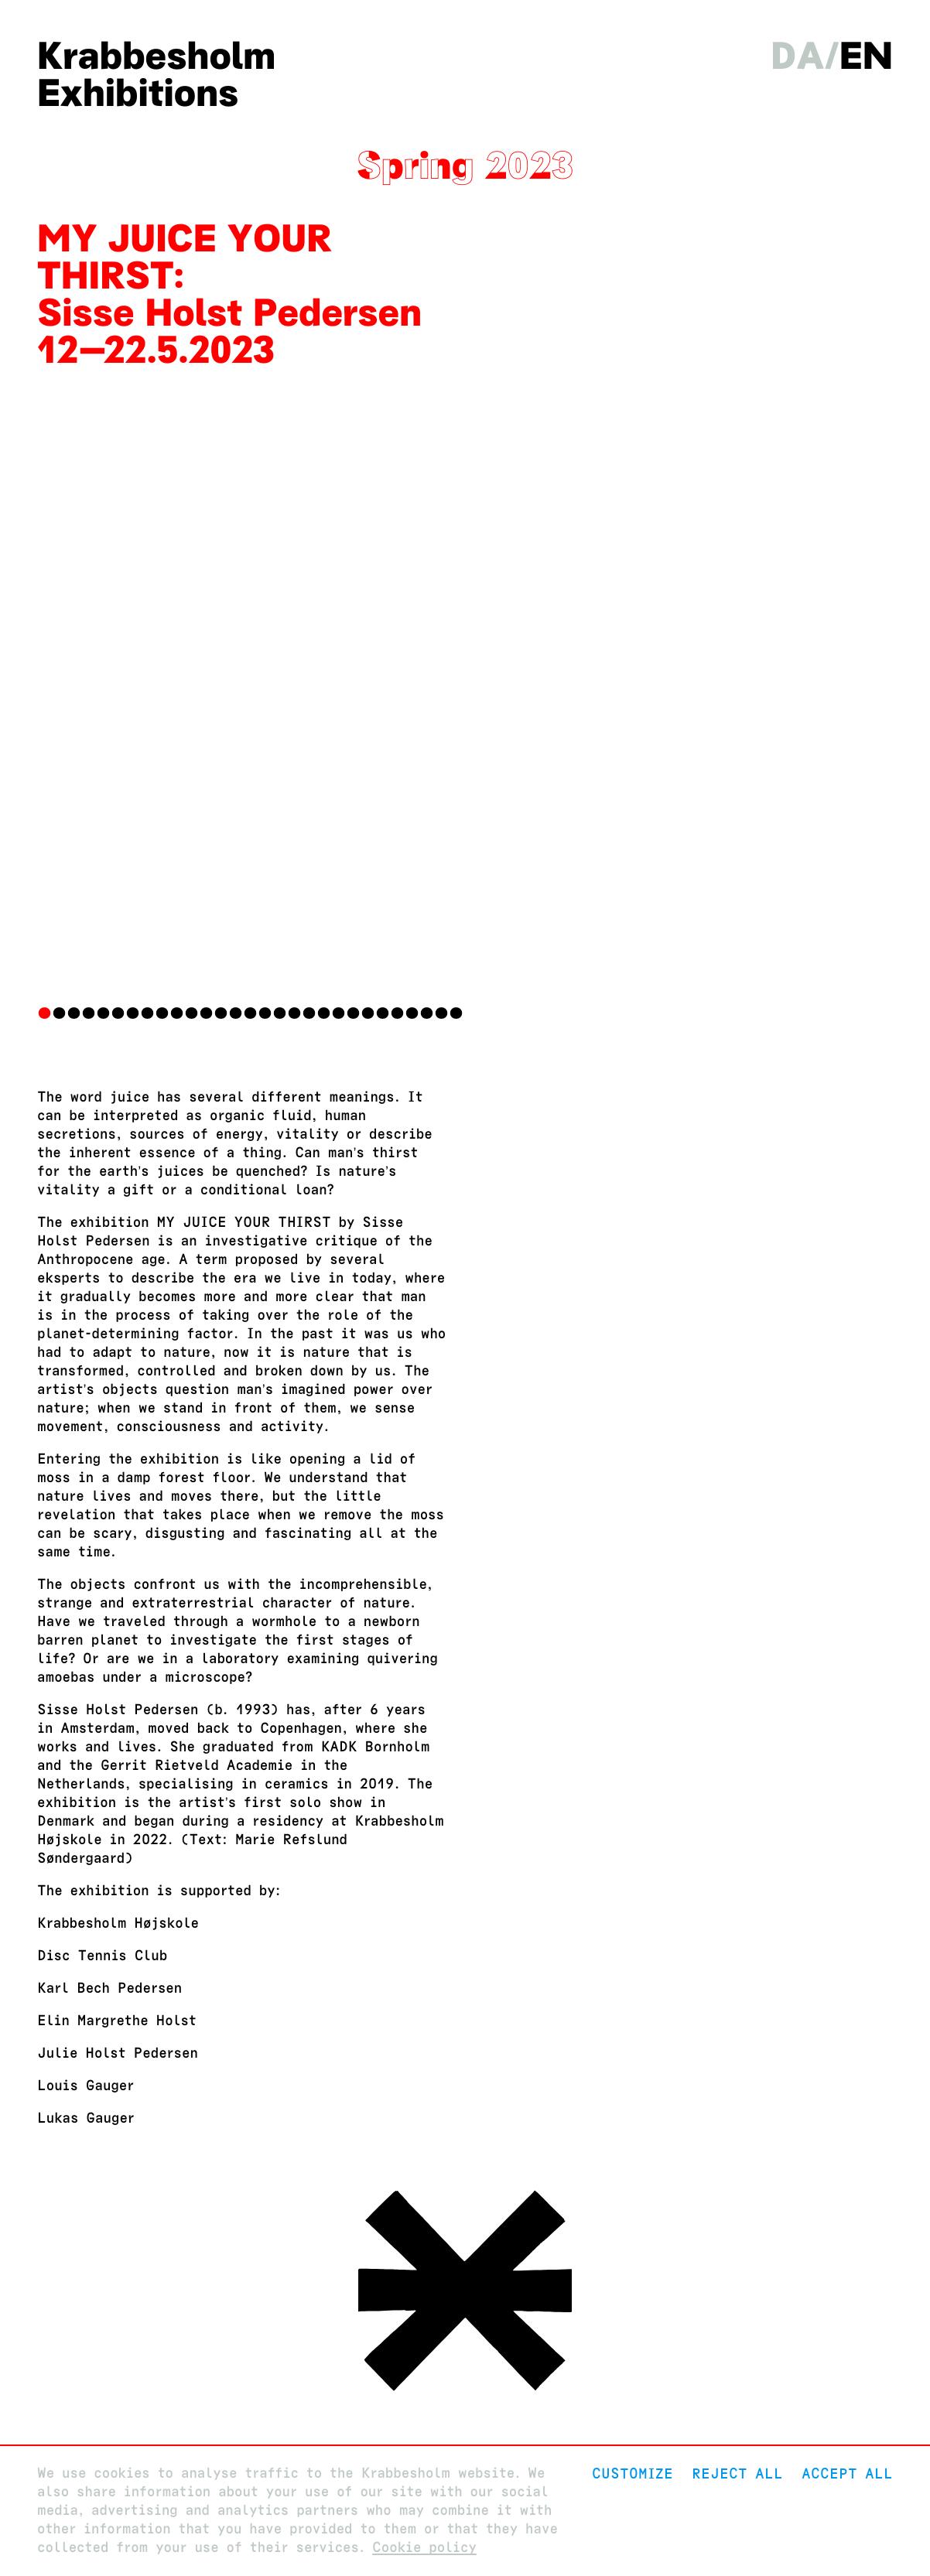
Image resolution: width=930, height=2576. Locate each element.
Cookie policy (424, 2548)
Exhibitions (137, 92)
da (797, 55)
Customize (632, 2473)
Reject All (737, 2473)
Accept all (847, 2473)
